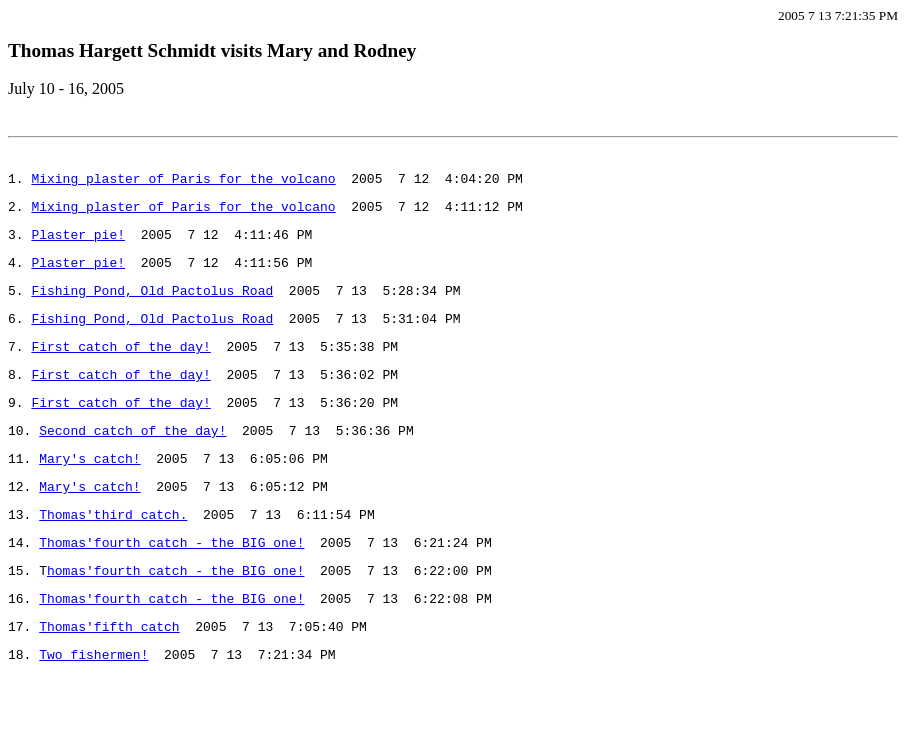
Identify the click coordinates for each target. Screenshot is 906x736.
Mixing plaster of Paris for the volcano (183, 187)
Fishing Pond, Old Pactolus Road (152, 311)
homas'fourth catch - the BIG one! (175, 621)
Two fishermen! (93, 714)
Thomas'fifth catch (109, 683)
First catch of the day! (120, 373)
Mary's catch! (89, 497)
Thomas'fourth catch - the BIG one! (171, 590)
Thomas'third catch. (113, 559)
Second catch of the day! (132, 466)
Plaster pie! (78, 249)
